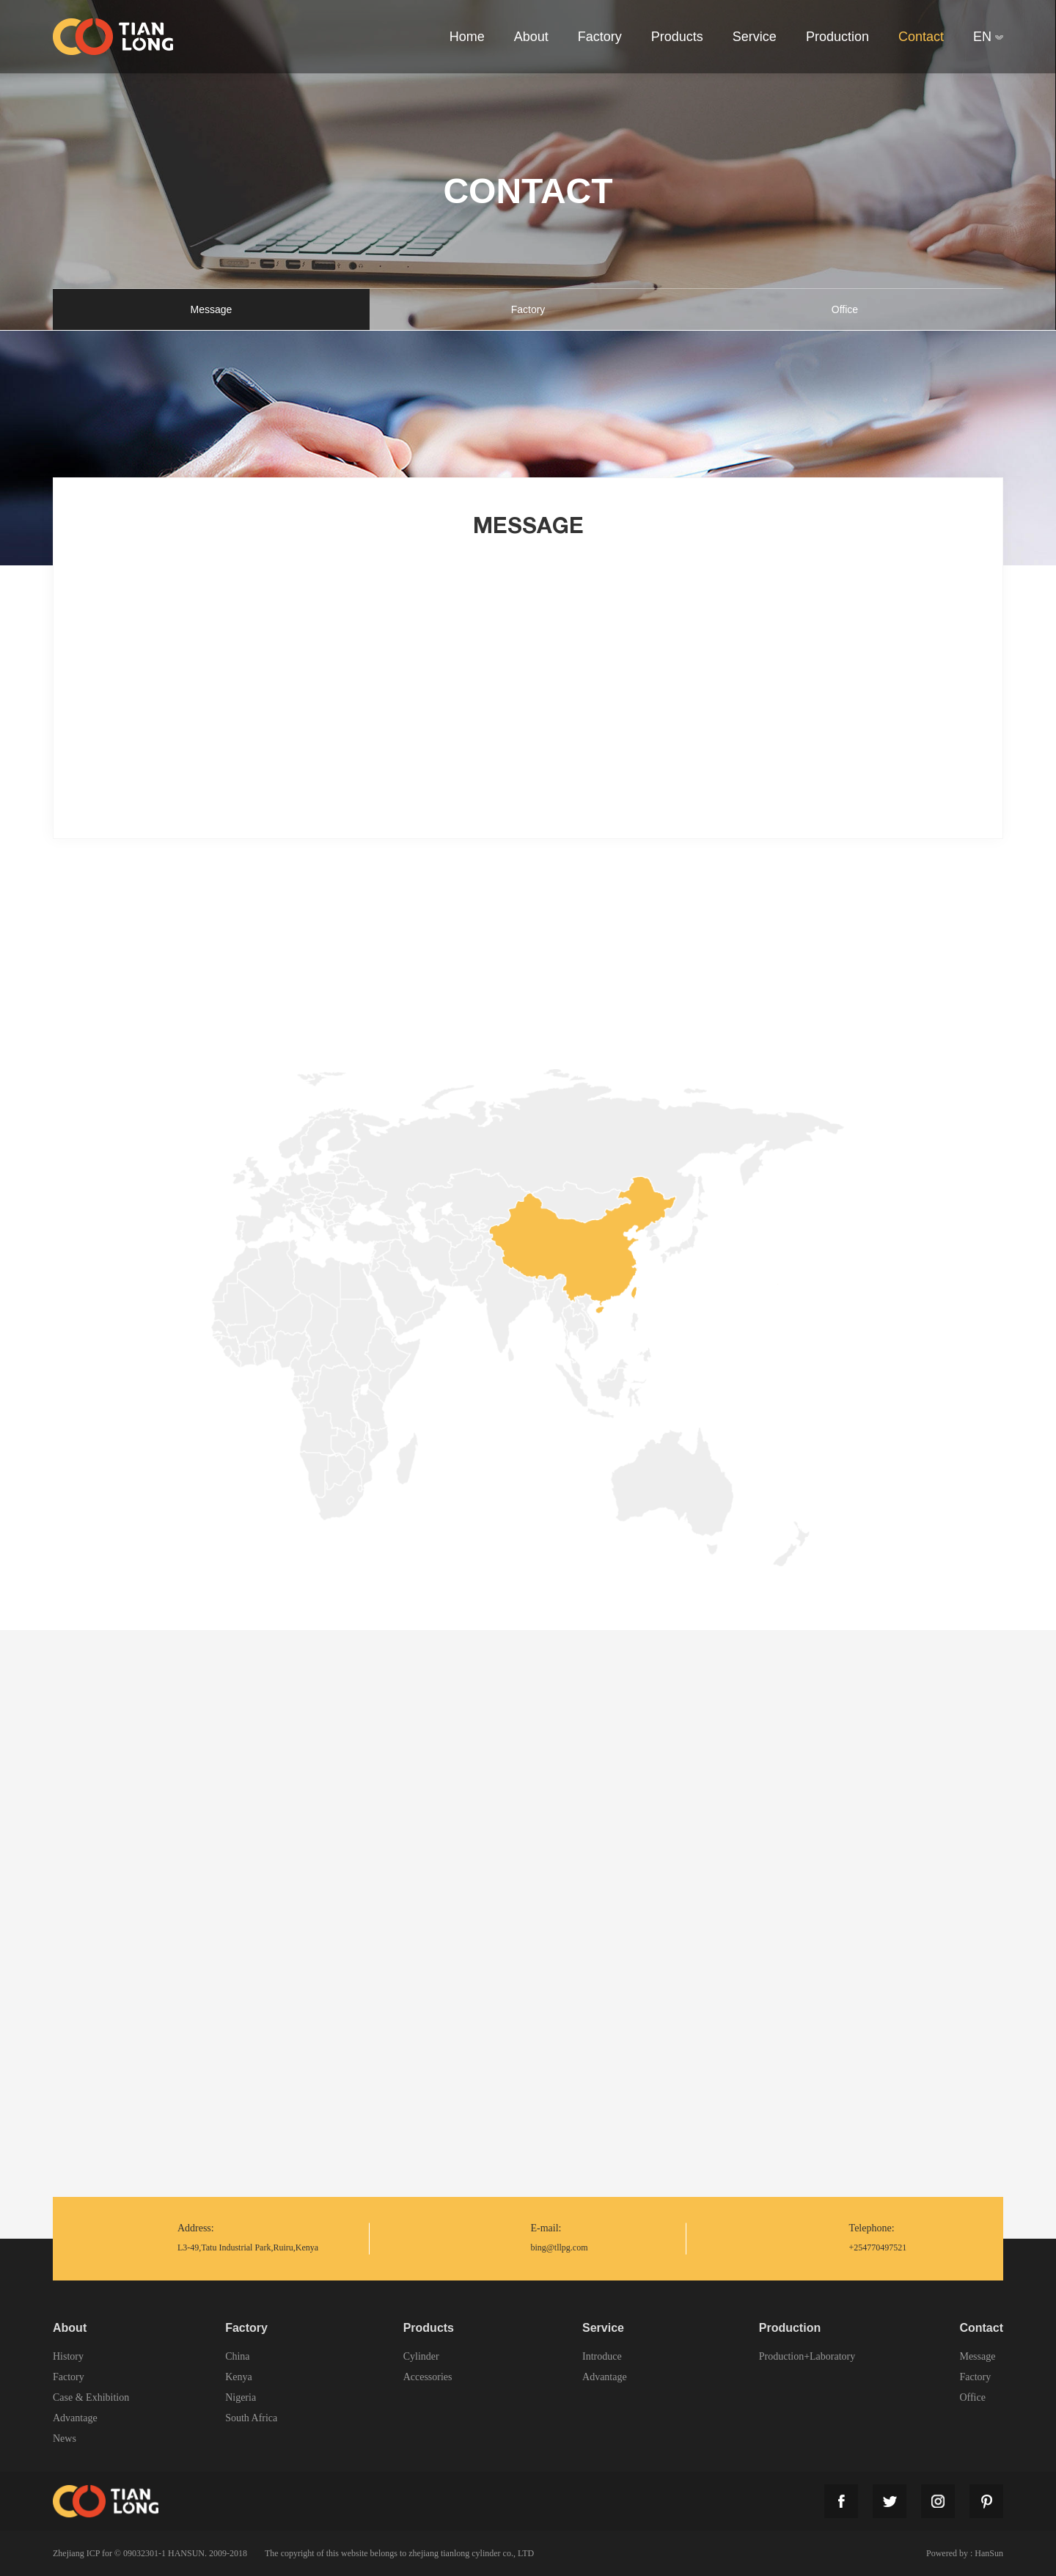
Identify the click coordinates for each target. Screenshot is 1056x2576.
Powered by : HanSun (964, 2553)
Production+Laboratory (807, 2357)
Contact (981, 2328)
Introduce (602, 2357)
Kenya (238, 2377)
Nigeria (240, 2398)
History (68, 2357)
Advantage (75, 2418)
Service (603, 2328)
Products (428, 2328)
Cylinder (421, 2357)
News (64, 2439)
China (237, 2357)
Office (845, 309)
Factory (528, 309)
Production (790, 2328)
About (70, 2328)
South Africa (251, 2418)
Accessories (427, 2377)
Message (211, 309)
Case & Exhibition (91, 2398)
